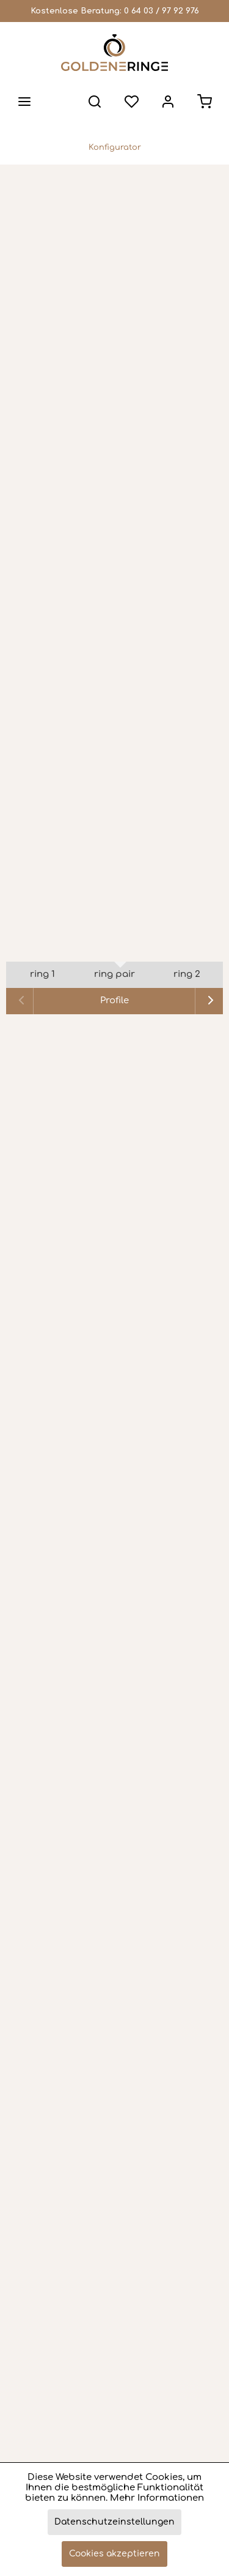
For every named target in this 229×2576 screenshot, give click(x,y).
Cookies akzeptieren (114, 2553)
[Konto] (168, 101)
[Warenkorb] (204, 101)
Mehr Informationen (157, 2498)
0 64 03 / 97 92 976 (161, 11)
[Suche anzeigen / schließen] (94, 101)
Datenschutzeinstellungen (114, 2521)
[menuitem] (24, 101)
